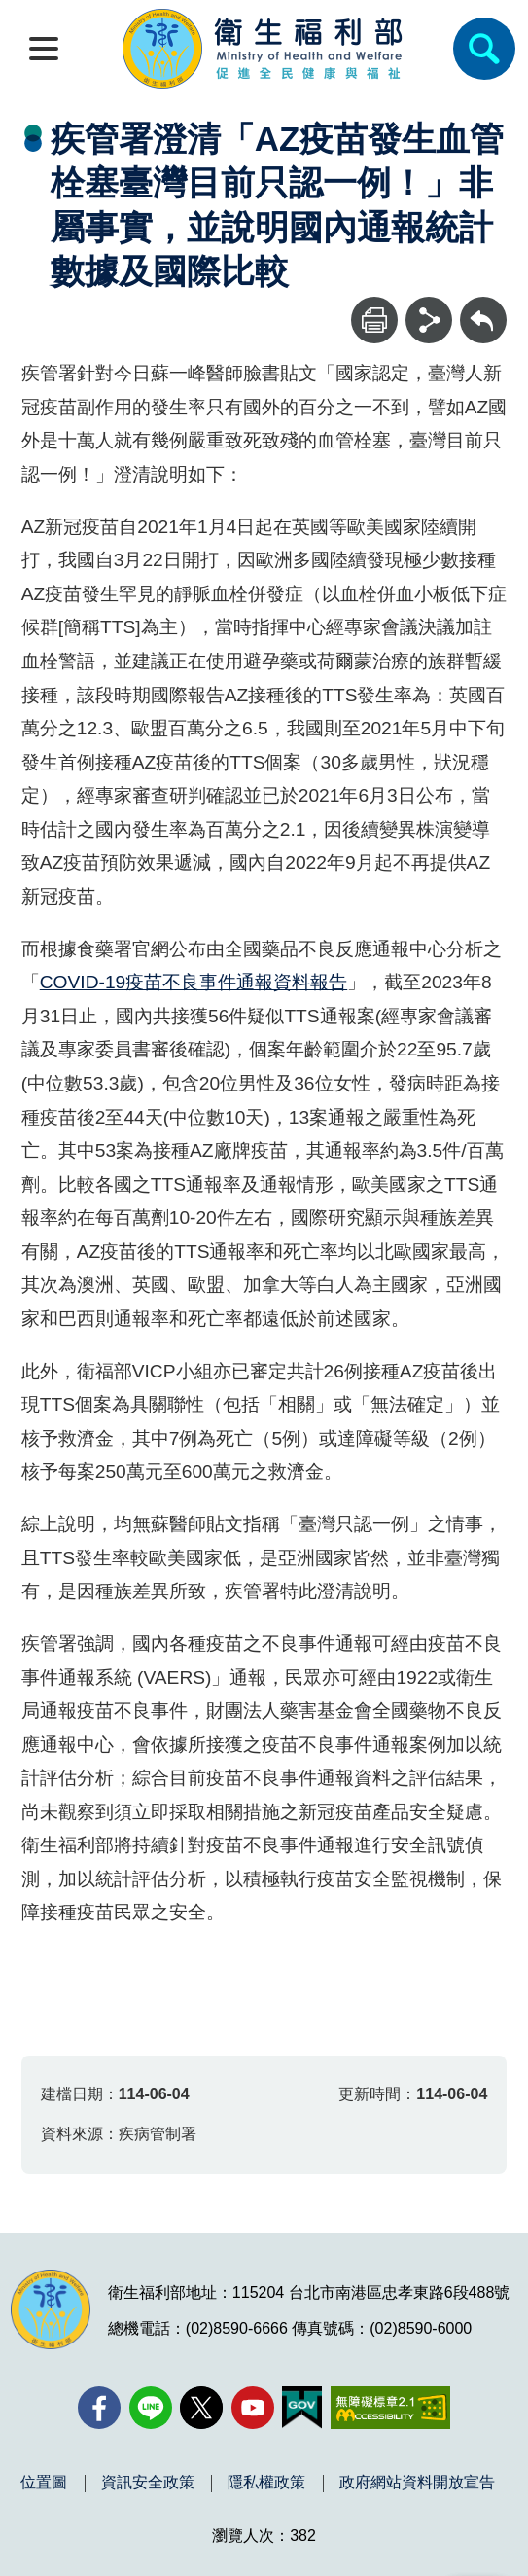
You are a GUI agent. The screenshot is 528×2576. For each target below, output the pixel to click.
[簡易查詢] (484, 49)
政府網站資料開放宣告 (417, 2482)
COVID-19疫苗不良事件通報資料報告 (194, 982)
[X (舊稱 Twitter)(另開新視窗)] (201, 2407)
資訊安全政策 (147, 2482)
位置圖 (43, 2482)
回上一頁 (483, 306)
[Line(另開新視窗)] (150, 2407)
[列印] (374, 320)
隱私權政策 (266, 2482)
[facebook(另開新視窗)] (99, 2407)
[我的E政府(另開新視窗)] (302, 2407)
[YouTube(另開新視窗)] (252, 2407)
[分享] (428, 320)
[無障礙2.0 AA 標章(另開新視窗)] (390, 2407)
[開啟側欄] (44, 49)
